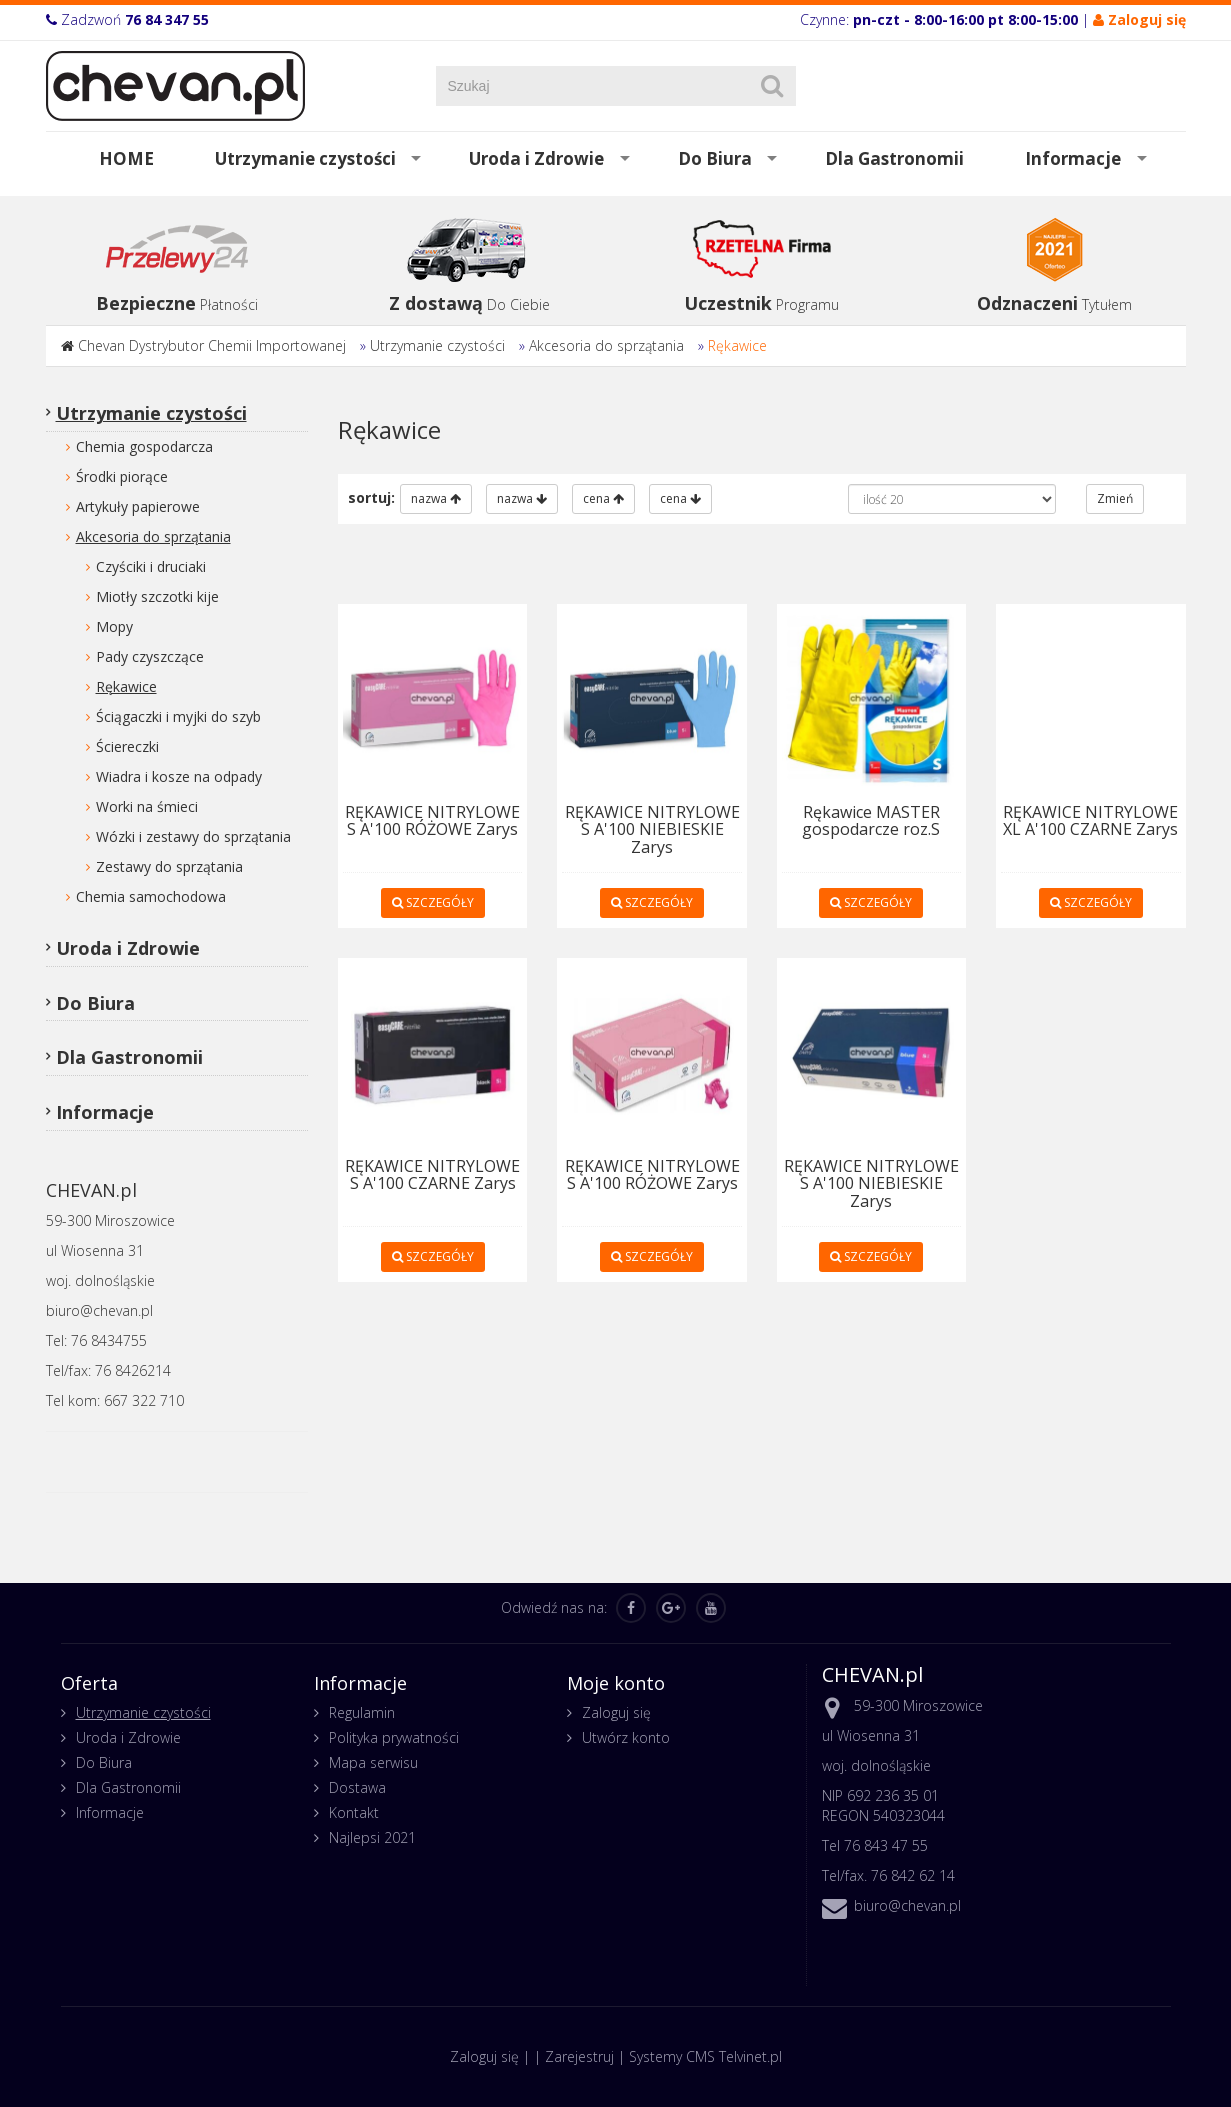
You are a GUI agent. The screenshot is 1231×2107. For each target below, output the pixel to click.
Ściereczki (127, 746)
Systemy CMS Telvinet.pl (705, 2056)
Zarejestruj (579, 2056)
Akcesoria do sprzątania (606, 345)
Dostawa (357, 1787)
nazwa (436, 498)
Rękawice (737, 345)
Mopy (114, 626)
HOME (126, 158)
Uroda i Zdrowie (536, 158)
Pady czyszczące (150, 656)
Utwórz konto (626, 1737)
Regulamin (362, 1712)
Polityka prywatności (394, 1737)
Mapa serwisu (373, 1762)
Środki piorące (122, 476)
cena (603, 498)
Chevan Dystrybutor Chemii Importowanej (212, 345)
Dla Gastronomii (894, 158)
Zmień (1115, 498)
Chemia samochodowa (151, 896)
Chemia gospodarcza (144, 446)
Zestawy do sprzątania (169, 866)
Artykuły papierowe (138, 506)
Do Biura (715, 158)
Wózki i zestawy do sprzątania (193, 836)
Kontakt (354, 1812)
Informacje (1073, 158)
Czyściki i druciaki (151, 566)
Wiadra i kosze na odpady (179, 776)
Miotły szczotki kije (157, 596)
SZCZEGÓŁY (433, 902)
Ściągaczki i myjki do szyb (178, 716)
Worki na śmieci (147, 806)
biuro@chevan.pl (907, 1905)
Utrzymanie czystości (305, 158)
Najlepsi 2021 (372, 1837)
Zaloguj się (616, 1712)
